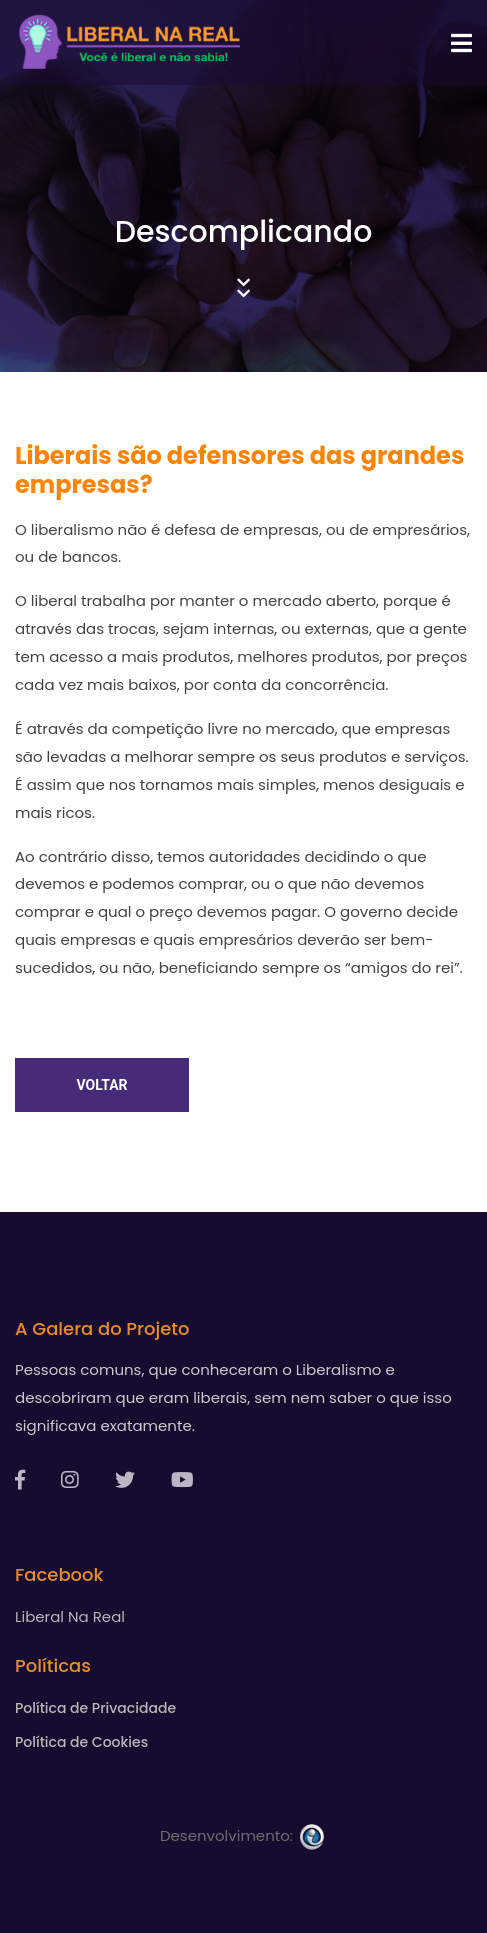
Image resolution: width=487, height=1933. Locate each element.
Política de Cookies (81, 1742)
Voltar (101, 1085)
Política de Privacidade (95, 1708)
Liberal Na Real (70, 1616)
